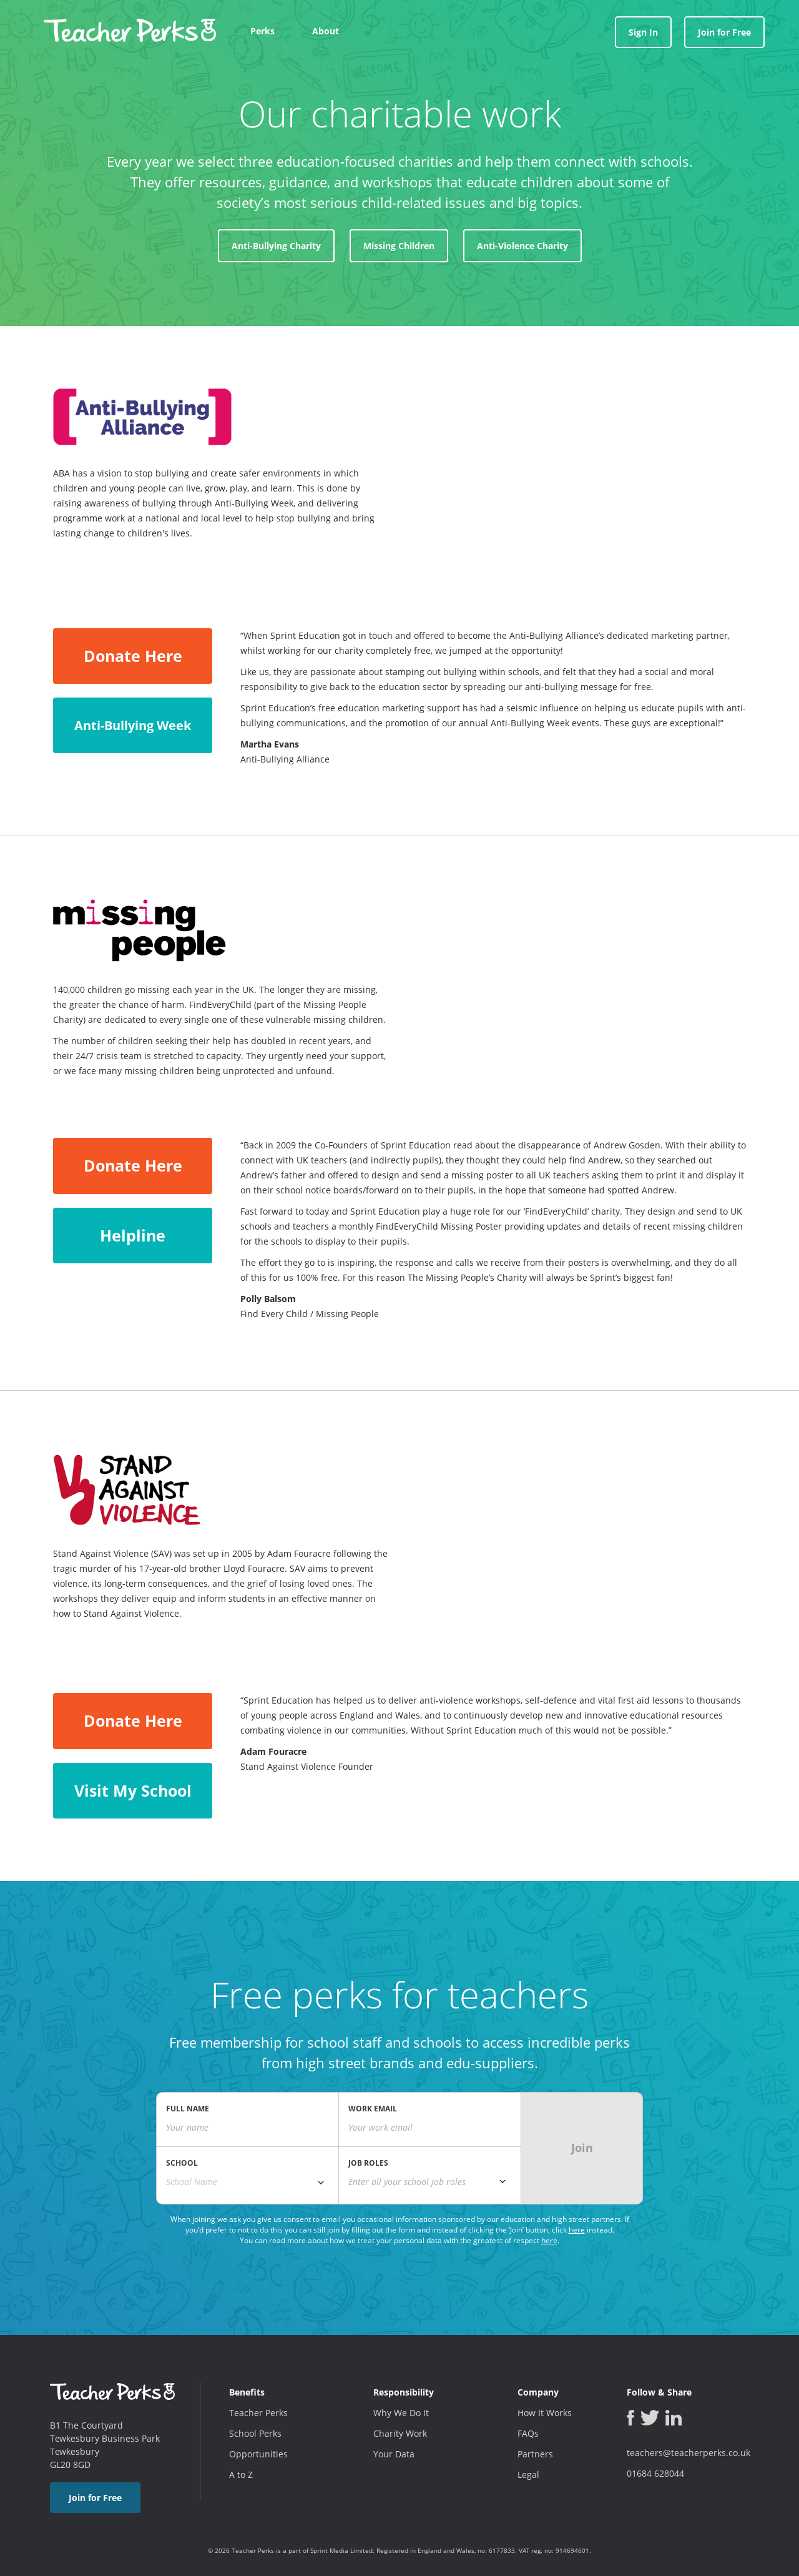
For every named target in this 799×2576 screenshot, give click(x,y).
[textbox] (429, 2182)
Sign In (643, 32)
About (325, 31)
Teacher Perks (258, 2413)
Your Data (393, 2454)
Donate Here (133, 655)
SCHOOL (182, 2163)
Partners (535, 2454)
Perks (262, 31)
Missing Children (398, 246)
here (577, 2229)
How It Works (544, 2413)
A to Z (241, 2474)
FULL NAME (187, 2108)
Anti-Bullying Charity (276, 246)
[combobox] (247, 2182)
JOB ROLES (368, 2163)
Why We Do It (401, 2413)
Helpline (132, 1235)
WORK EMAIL (372, 2108)
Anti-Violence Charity (522, 246)
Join (582, 2147)
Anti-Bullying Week (132, 725)
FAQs (528, 2433)
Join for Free (724, 32)
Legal (528, 2474)
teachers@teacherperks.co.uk (688, 2453)
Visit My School (133, 1790)
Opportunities (258, 2454)
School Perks (255, 2433)
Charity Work (400, 2433)
